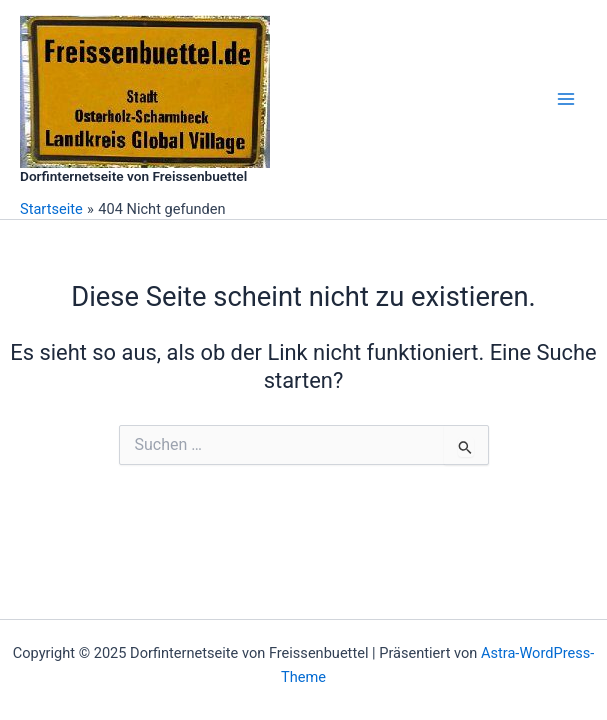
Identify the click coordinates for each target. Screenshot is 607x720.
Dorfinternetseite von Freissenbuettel (133, 176)
